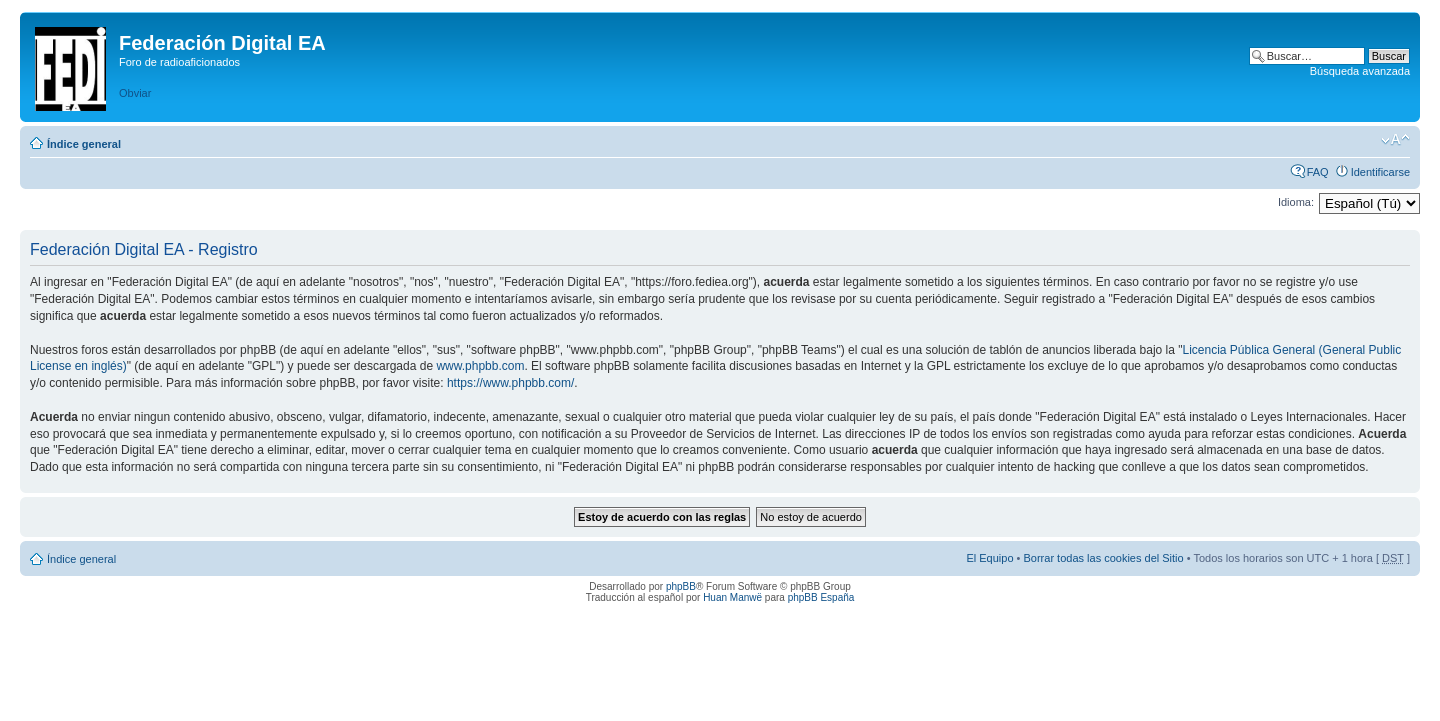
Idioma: (1296, 202)
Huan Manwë (732, 597)
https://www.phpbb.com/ (510, 383)
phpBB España (821, 597)
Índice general (84, 144)
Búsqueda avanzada (1360, 71)
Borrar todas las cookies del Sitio (1103, 558)
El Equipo (989, 558)
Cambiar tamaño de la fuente (1395, 140)
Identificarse (1380, 172)
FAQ (1318, 172)
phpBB (681, 586)
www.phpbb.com (480, 366)
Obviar (135, 93)
